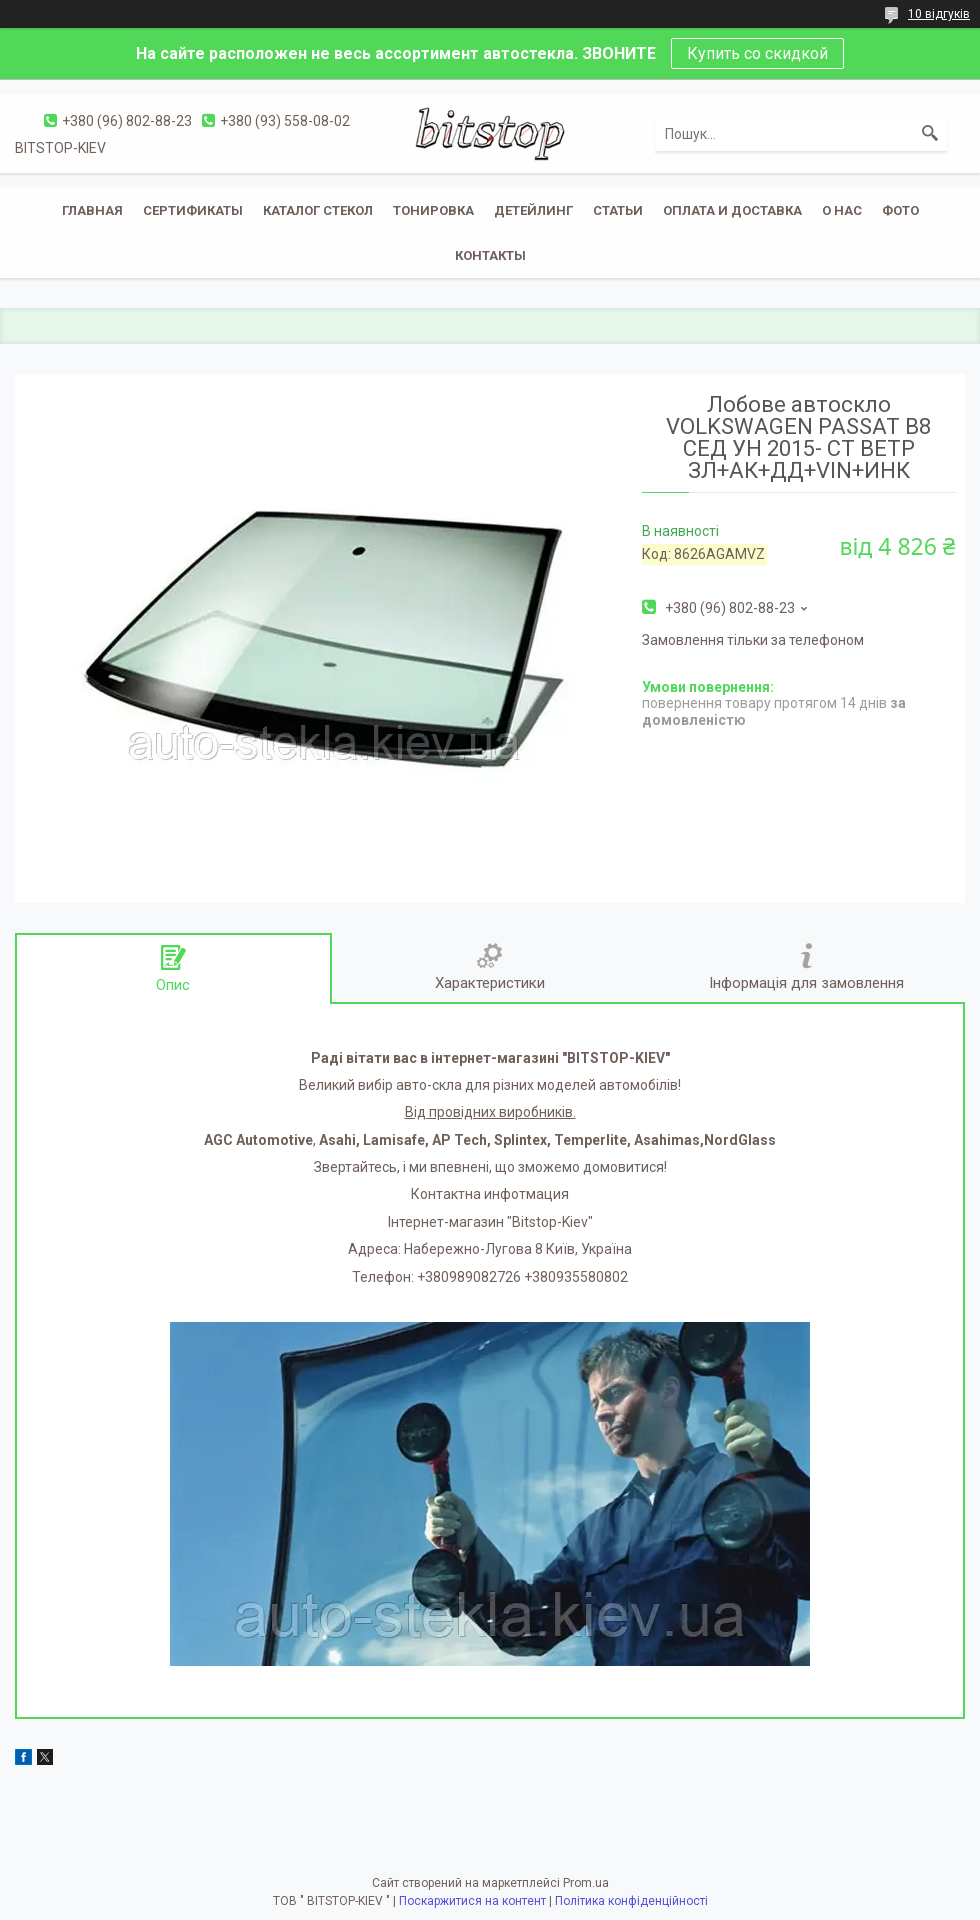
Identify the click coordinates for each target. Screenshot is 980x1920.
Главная (92, 210)
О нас (842, 210)
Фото (900, 210)
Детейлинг (533, 210)
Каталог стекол (318, 210)
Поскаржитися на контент (472, 1901)
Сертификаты (193, 210)
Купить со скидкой (757, 53)
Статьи (618, 210)
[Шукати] (930, 134)
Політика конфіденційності (631, 1901)
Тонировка (433, 210)
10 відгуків (939, 14)
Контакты (490, 255)
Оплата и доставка (732, 210)
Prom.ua (586, 1883)
